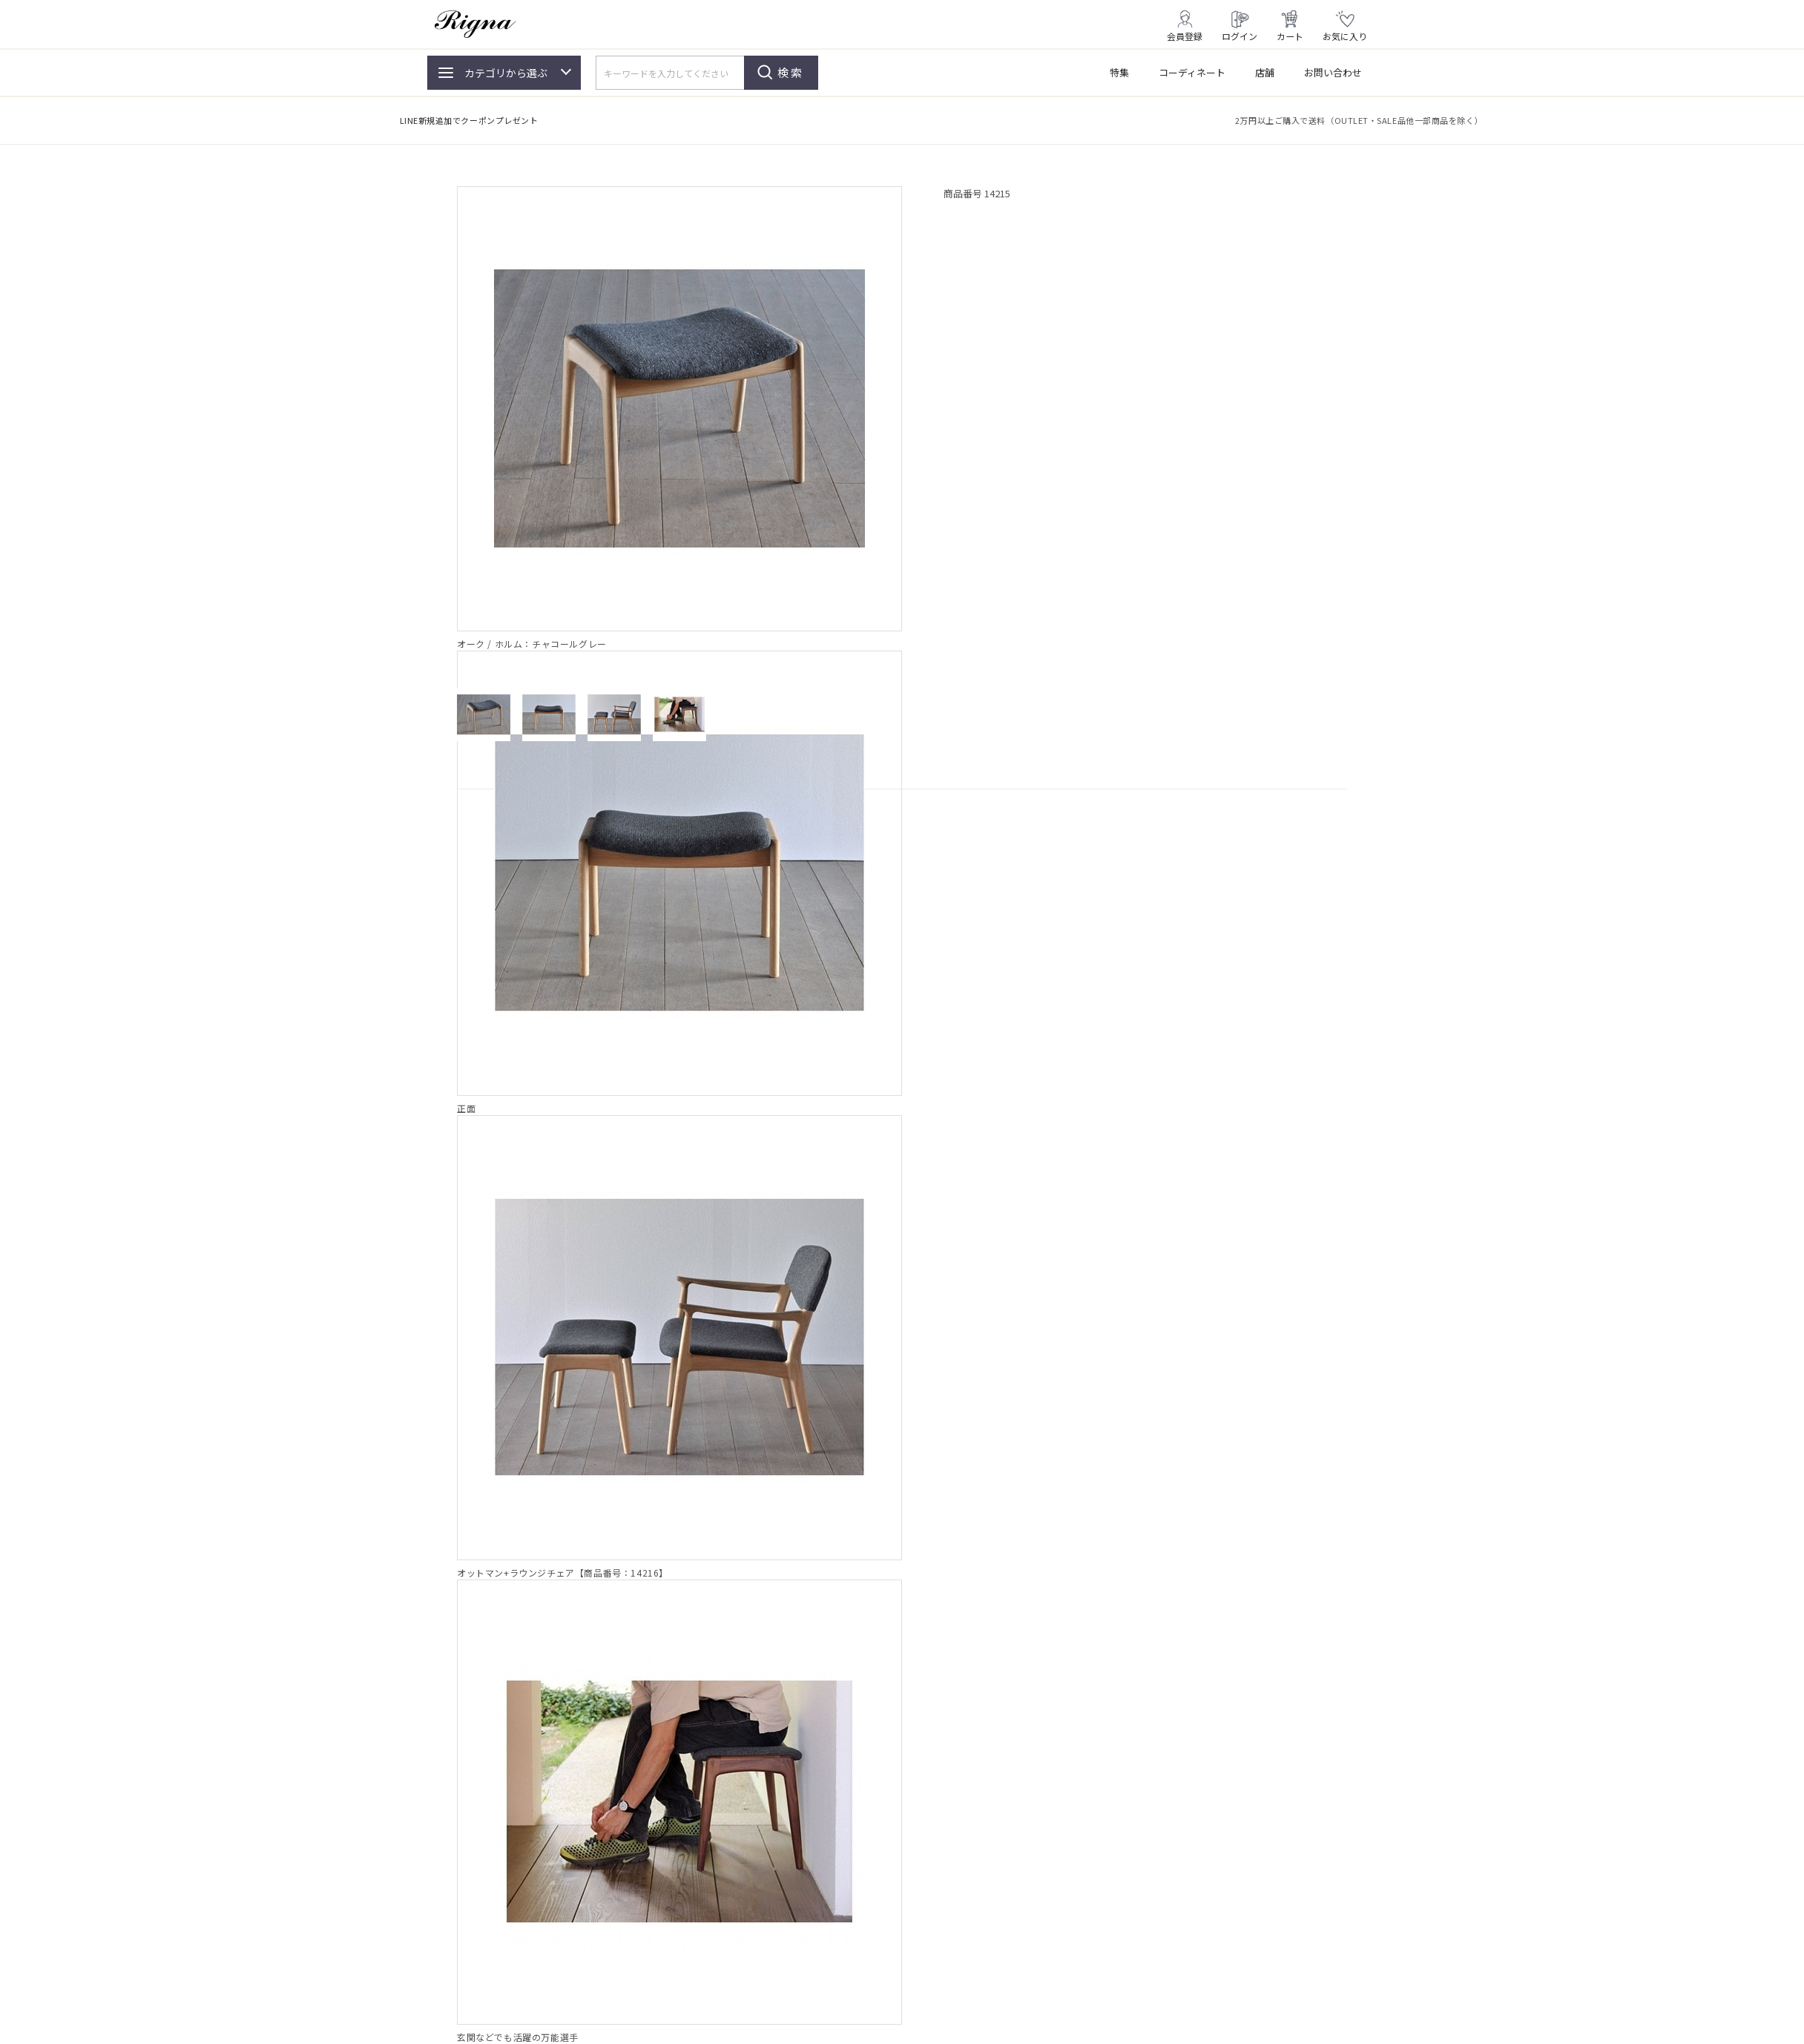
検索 (790, 72)
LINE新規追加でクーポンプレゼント (469, 120)
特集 (1119, 72)
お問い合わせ (1333, 72)
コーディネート (1192, 72)
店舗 (1264, 72)
